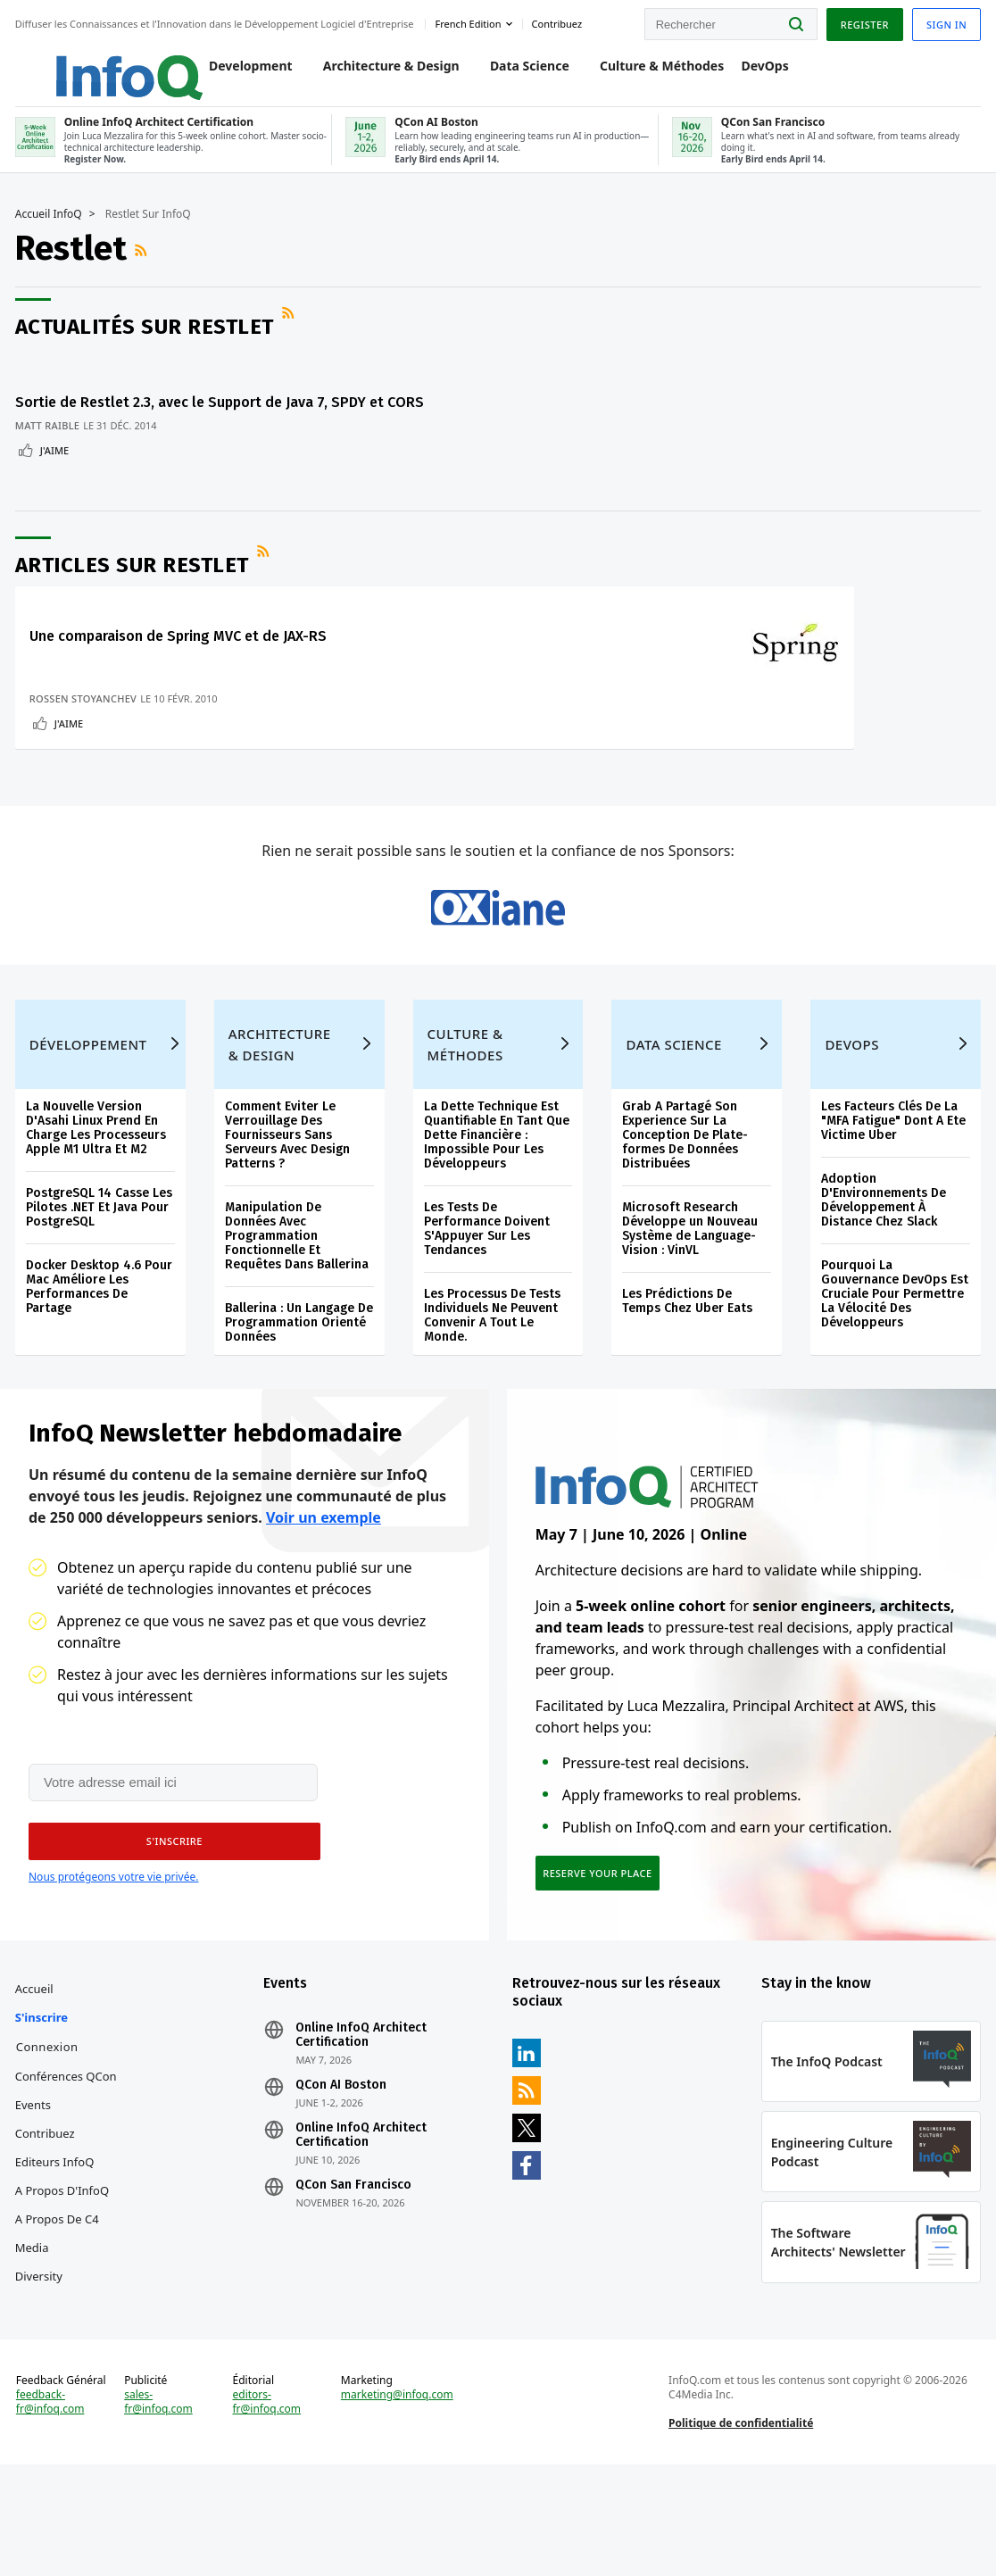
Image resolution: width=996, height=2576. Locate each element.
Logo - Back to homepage (91, 64)
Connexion (50, 2132)
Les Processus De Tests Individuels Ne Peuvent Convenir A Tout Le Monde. (492, 1380)
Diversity (41, 2362)
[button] (169, 1918)
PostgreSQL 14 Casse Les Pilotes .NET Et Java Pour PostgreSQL (102, 1272)
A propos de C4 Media (60, 2319)
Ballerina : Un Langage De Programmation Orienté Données (291, 1387)
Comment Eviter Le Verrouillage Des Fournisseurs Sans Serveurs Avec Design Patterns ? (289, 1200)
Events (36, 2190)
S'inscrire (44, 2103)
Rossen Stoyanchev (85, 723)
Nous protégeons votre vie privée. (113, 1953)
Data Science (511, 72)
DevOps (746, 72)
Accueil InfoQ (51, 229)
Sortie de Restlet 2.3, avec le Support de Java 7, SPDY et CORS (151, 418)
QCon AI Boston (342, 2171)
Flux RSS (145, 266)
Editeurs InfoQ (57, 2247)
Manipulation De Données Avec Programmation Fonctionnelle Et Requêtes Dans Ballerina (298, 1301)
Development (232, 72)
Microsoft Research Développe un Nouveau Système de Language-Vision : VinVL (690, 1294)
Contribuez (48, 2219)
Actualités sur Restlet (147, 341)
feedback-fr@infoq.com (53, 2504)
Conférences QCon (69, 2162)
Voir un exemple (323, 1592)
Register (861, 21)
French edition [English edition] (471, 21)
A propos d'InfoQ (65, 2276)
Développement (91, 1109)
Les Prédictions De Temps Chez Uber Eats (687, 1366)
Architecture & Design (372, 72)
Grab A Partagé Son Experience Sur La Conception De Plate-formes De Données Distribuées (685, 1200)
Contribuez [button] (560, 21)
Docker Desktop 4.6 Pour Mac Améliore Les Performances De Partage (102, 1352)
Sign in (944, 21)
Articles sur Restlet (135, 590)
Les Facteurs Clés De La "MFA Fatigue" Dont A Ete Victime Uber (891, 1186)
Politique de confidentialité (740, 2525)
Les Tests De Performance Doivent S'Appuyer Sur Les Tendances (487, 1294)
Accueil (37, 2074)
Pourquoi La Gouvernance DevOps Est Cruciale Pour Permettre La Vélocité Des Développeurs (893, 1359)
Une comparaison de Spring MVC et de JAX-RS (180, 660)
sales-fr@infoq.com (161, 2504)
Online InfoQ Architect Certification (362, 2121)
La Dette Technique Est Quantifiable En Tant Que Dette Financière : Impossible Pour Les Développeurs (496, 1200)
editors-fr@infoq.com (268, 2504)
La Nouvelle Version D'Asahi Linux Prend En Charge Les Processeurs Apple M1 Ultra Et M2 (99, 1193)
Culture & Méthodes (643, 72)
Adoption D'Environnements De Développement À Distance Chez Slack (881, 1265)
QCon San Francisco (355, 2271)
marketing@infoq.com (398, 2497)
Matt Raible (50, 450)
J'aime (57, 475)
